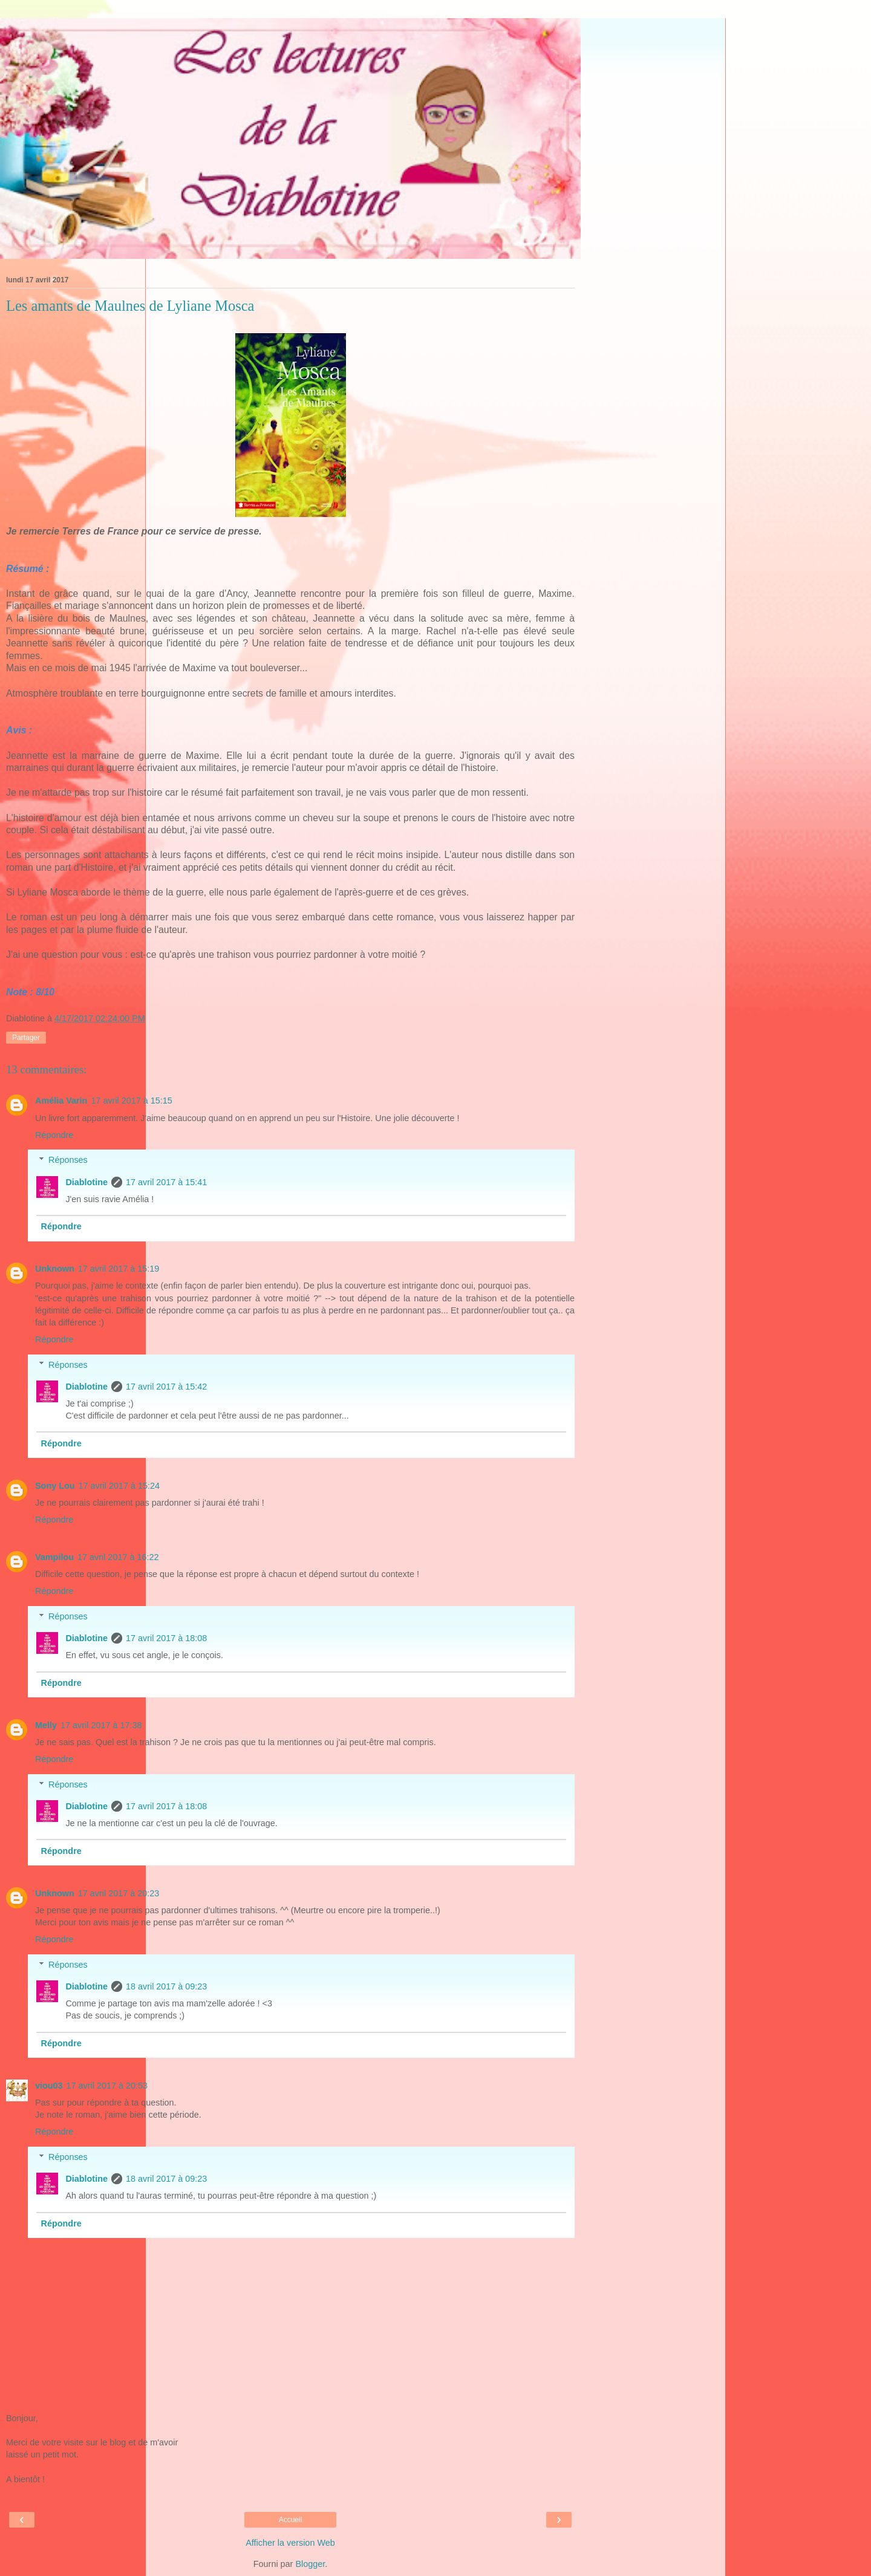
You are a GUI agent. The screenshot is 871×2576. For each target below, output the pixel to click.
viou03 (49, 2085)
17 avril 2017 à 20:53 (107, 2085)
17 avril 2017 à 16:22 (117, 1557)
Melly (46, 1725)
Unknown (54, 1268)
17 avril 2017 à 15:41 (166, 1182)
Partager (26, 1037)
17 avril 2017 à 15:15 (131, 1100)
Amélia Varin (61, 1100)
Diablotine (86, 1182)
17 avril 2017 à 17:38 (101, 1725)
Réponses (68, 1160)
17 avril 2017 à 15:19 (118, 1268)
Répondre (54, 1135)
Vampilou (54, 1557)
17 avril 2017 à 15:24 (119, 1486)
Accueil (290, 2520)
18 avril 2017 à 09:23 (166, 1986)
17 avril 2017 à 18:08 (166, 1638)
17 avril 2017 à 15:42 (166, 1386)
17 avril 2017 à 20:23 (118, 1893)
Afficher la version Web (290, 2543)
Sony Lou (55, 1486)
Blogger (310, 2564)
